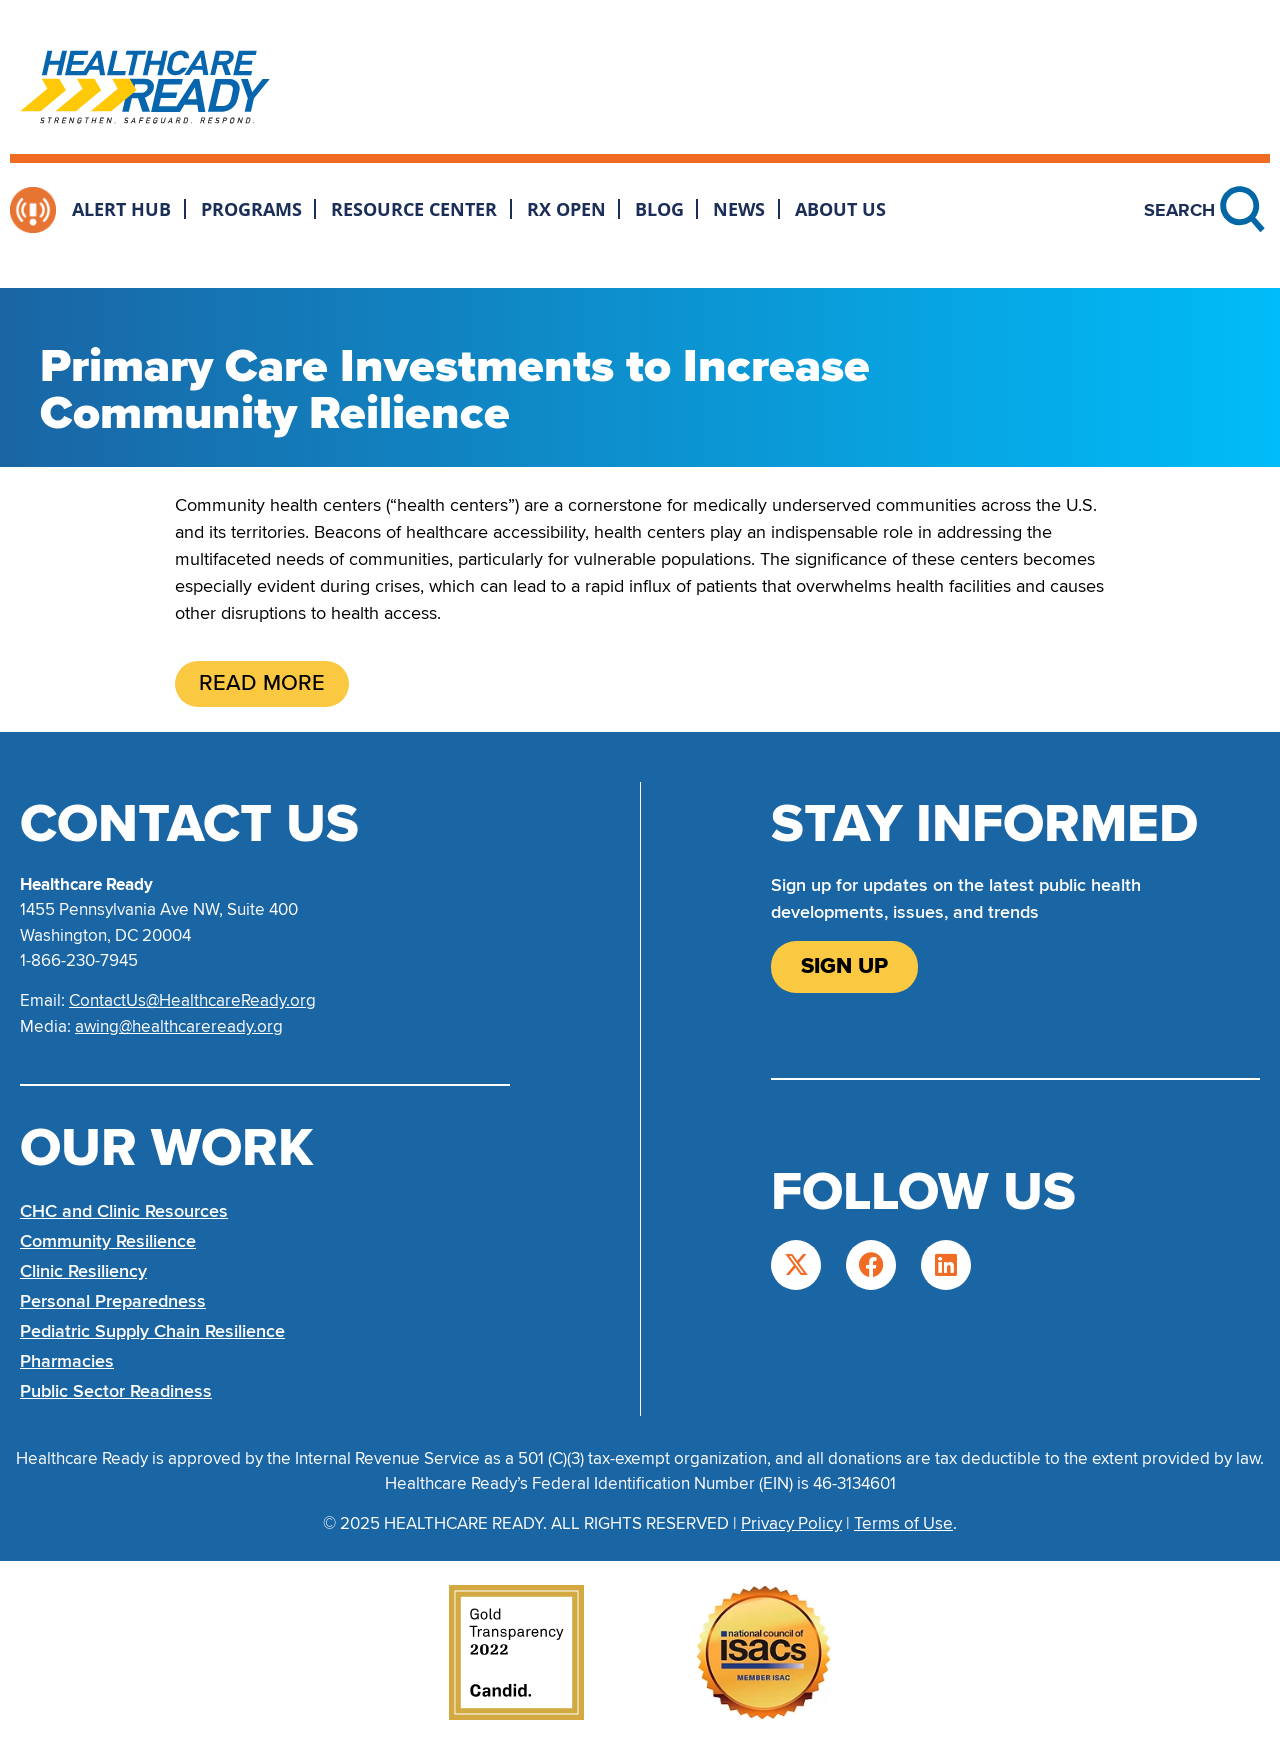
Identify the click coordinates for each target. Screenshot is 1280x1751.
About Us (840, 209)
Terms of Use (903, 1523)
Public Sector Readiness (116, 1391)
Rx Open (566, 209)
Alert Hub (121, 209)
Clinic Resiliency (83, 1271)
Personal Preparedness (113, 1301)
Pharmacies (67, 1361)
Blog (659, 209)
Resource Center (414, 209)
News (739, 209)
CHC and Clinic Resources (124, 1211)
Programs (251, 209)
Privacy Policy (791, 1523)
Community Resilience (108, 1241)
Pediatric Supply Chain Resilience (152, 1331)
